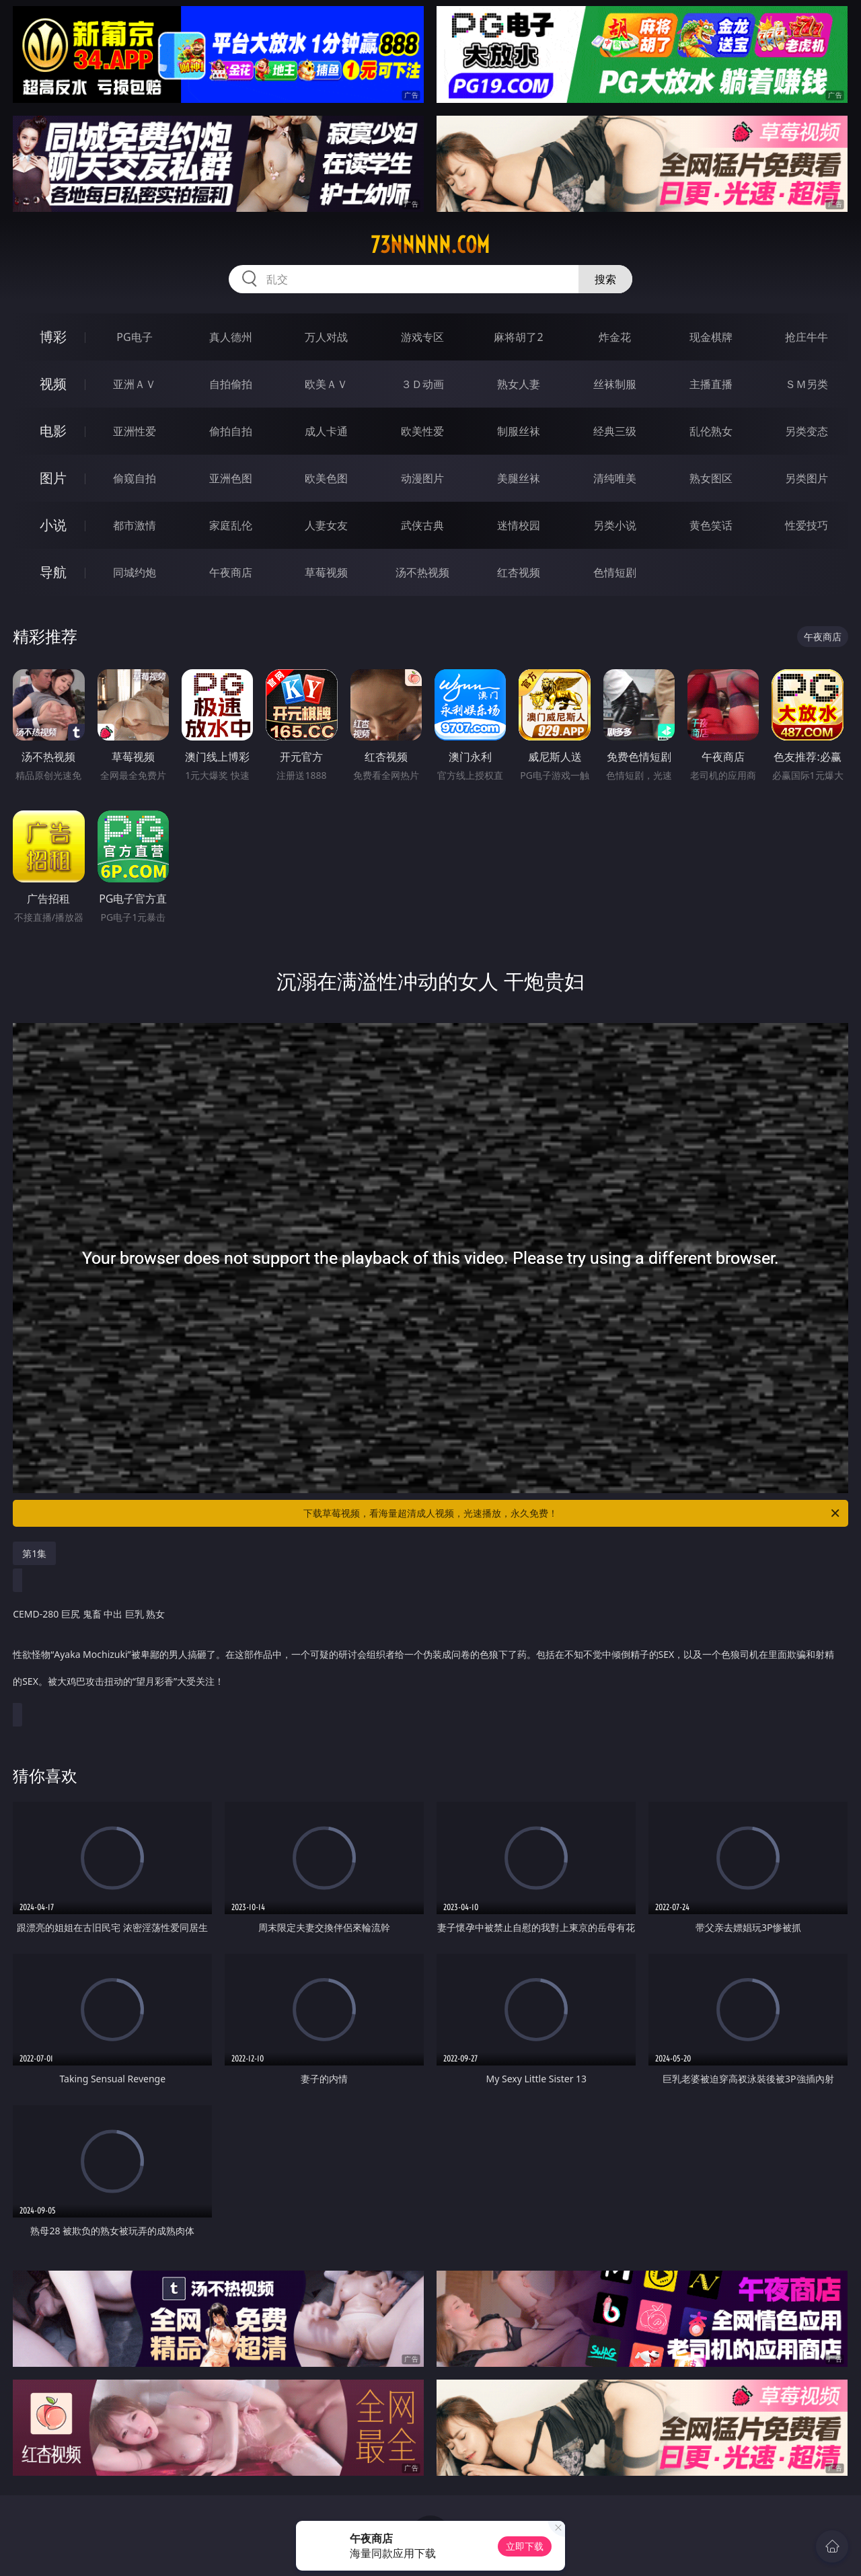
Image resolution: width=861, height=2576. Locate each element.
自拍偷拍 (230, 384)
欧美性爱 (422, 431)
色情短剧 (614, 572)
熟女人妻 (518, 384)
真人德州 (230, 337)
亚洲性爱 (134, 431)
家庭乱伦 (230, 525)
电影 (53, 431)
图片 (53, 478)
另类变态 (806, 431)
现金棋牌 (711, 337)
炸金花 (615, 337)
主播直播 (711, 384)
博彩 (53, 337)
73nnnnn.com (430, 244)
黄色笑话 (711, 525)
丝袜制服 (614, 384)
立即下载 (525, 2546)
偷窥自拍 (134, 478)
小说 (53, 525)
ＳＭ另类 (806, 384)
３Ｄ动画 (422, 384)
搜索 (605, 279)
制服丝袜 (518, 431)
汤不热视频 (422, 572)
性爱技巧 (806, 525)
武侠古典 (422, 525)
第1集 (34, 1553)
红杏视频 (518, 572)
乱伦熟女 (711, 431)
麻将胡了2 (518, 337)
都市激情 (134, 525)
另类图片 (806, 478)
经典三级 (614, 431)
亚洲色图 (230, 478)
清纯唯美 (614, 478)
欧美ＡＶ (326, 384)
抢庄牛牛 (806, 337)
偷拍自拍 (230, 431)
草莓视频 (326, 572)
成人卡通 (326, 431)
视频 (53, 384)
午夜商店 (230, 572)
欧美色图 (326, 478)
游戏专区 (422, 337)
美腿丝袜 (518, 478)
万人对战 (326, 337)
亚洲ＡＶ (134, 384)
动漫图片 (422, 478)
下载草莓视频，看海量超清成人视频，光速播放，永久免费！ (572, 1513)
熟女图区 (711, 478)
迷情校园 (518, 525)
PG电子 (134, 337)
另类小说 (614, 525)
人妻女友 (326, 525)
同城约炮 (134, 572)
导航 (53, 572)
